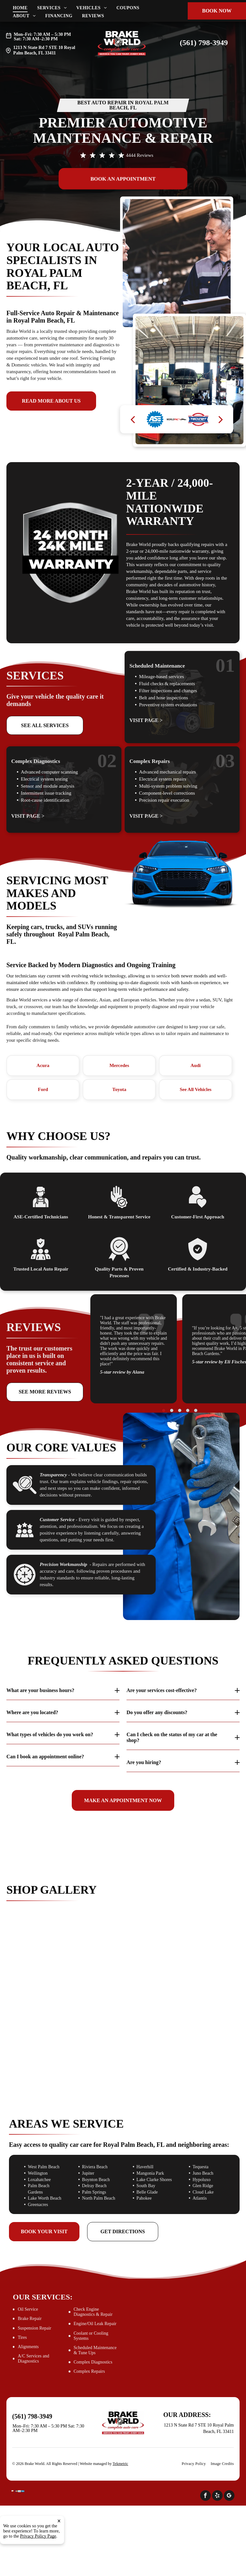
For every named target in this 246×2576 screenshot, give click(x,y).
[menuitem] (25, 8)
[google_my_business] (229, 2496)
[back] (132, 419)
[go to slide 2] (171, 1410)
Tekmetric (120, 2463)
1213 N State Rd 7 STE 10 (38, 47)
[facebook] (205, 2496)
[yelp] (217, 2496)
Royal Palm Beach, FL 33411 (44, 50)
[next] (220, 419)
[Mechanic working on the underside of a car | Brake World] (123, 1996)
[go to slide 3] (179, 1410)
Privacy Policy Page (38, 2536)
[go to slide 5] (195, 1410)
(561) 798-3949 (204, 42)
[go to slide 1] (163, 1410)
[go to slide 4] (187, 1410)
